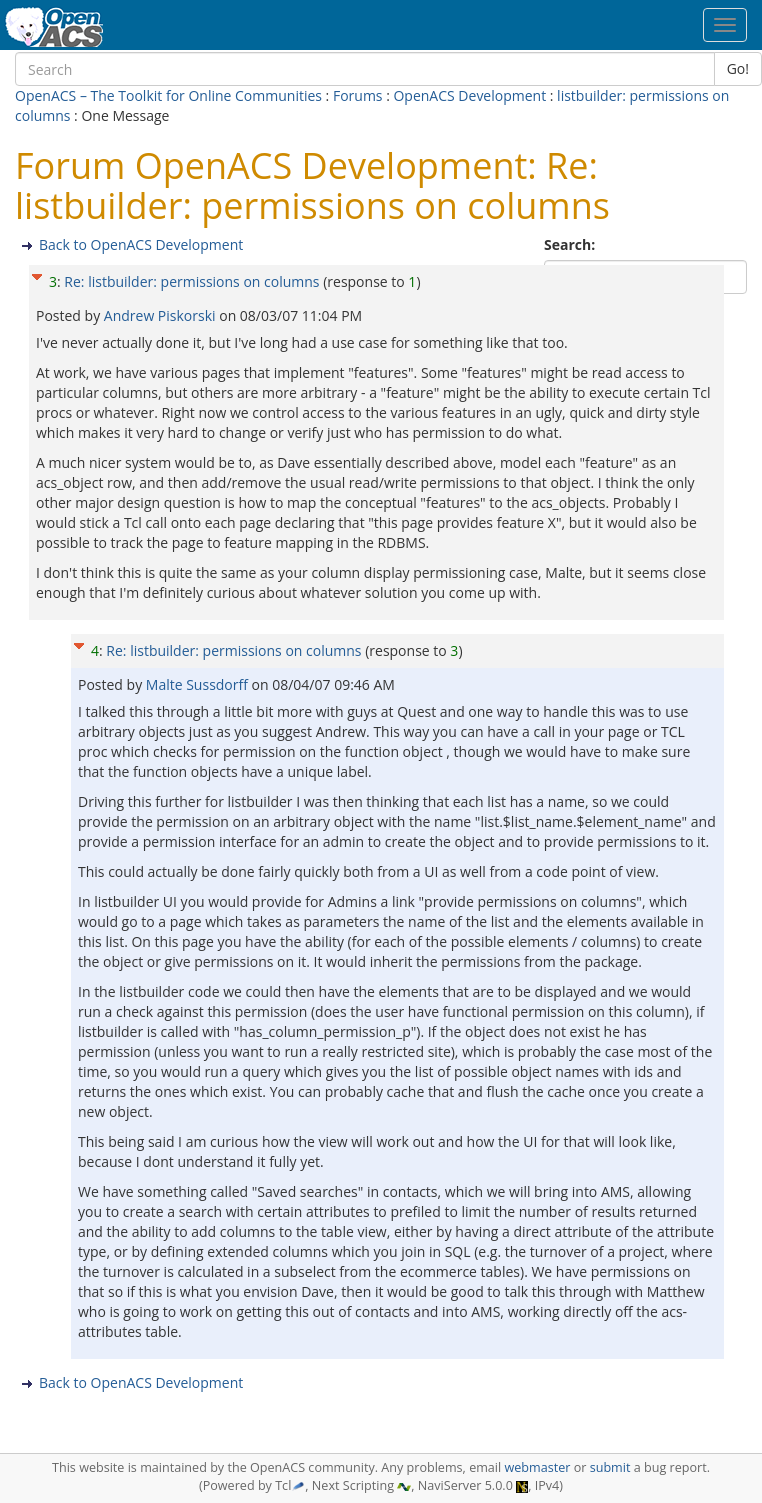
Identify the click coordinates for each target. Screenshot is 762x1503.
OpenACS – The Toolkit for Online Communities (168, 95)
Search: (571, 244)
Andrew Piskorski (161, 315)
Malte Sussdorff (199, 684)
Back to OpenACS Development (141, 244)
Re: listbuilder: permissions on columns (191, 281)
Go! (738, 68)
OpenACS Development (469, 95)
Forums (358, 95)
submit (610, 1467)
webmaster (537, 1467)
